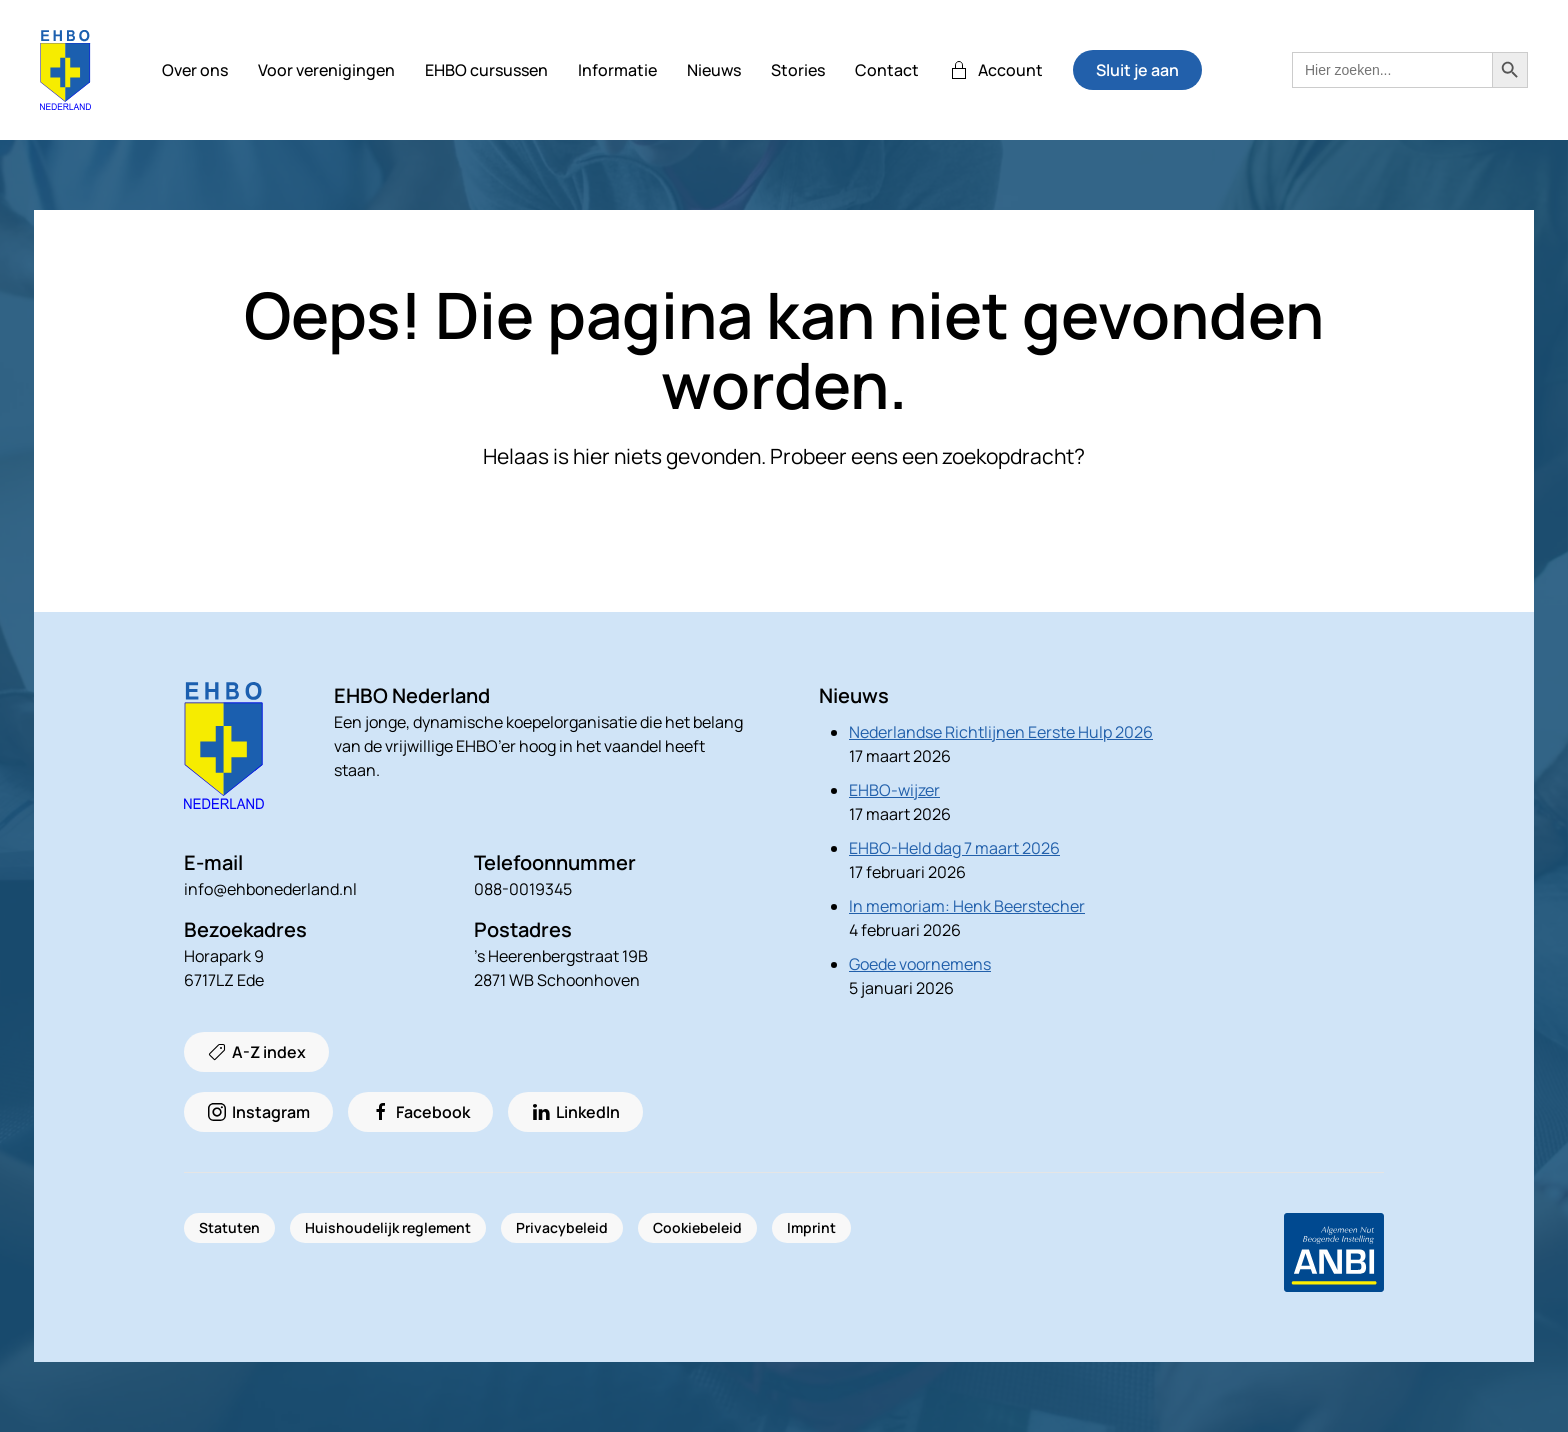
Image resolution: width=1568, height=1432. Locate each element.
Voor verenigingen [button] (326, 70)
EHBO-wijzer (894, 790)
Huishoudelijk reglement (388, 1227)
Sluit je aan (1137, 70)
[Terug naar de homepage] (65, 70)
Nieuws (714, 70)
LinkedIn (575, 1112)
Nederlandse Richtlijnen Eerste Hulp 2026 (1001, 732)
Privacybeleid (562, 1227)
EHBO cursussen (486, 70)
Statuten (229, 1227)
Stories (798, 70)
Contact (887, 70)
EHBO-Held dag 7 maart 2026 (954, 848)
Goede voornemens (920, 964)
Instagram (258, 1112)
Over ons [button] (195, 70)
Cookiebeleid (697, 1227)
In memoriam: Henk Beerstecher (967, 906)
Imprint (811, 1227)
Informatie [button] (617, 70)
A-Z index (256, 1052)
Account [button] (996, 70)
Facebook (420, 1112)
